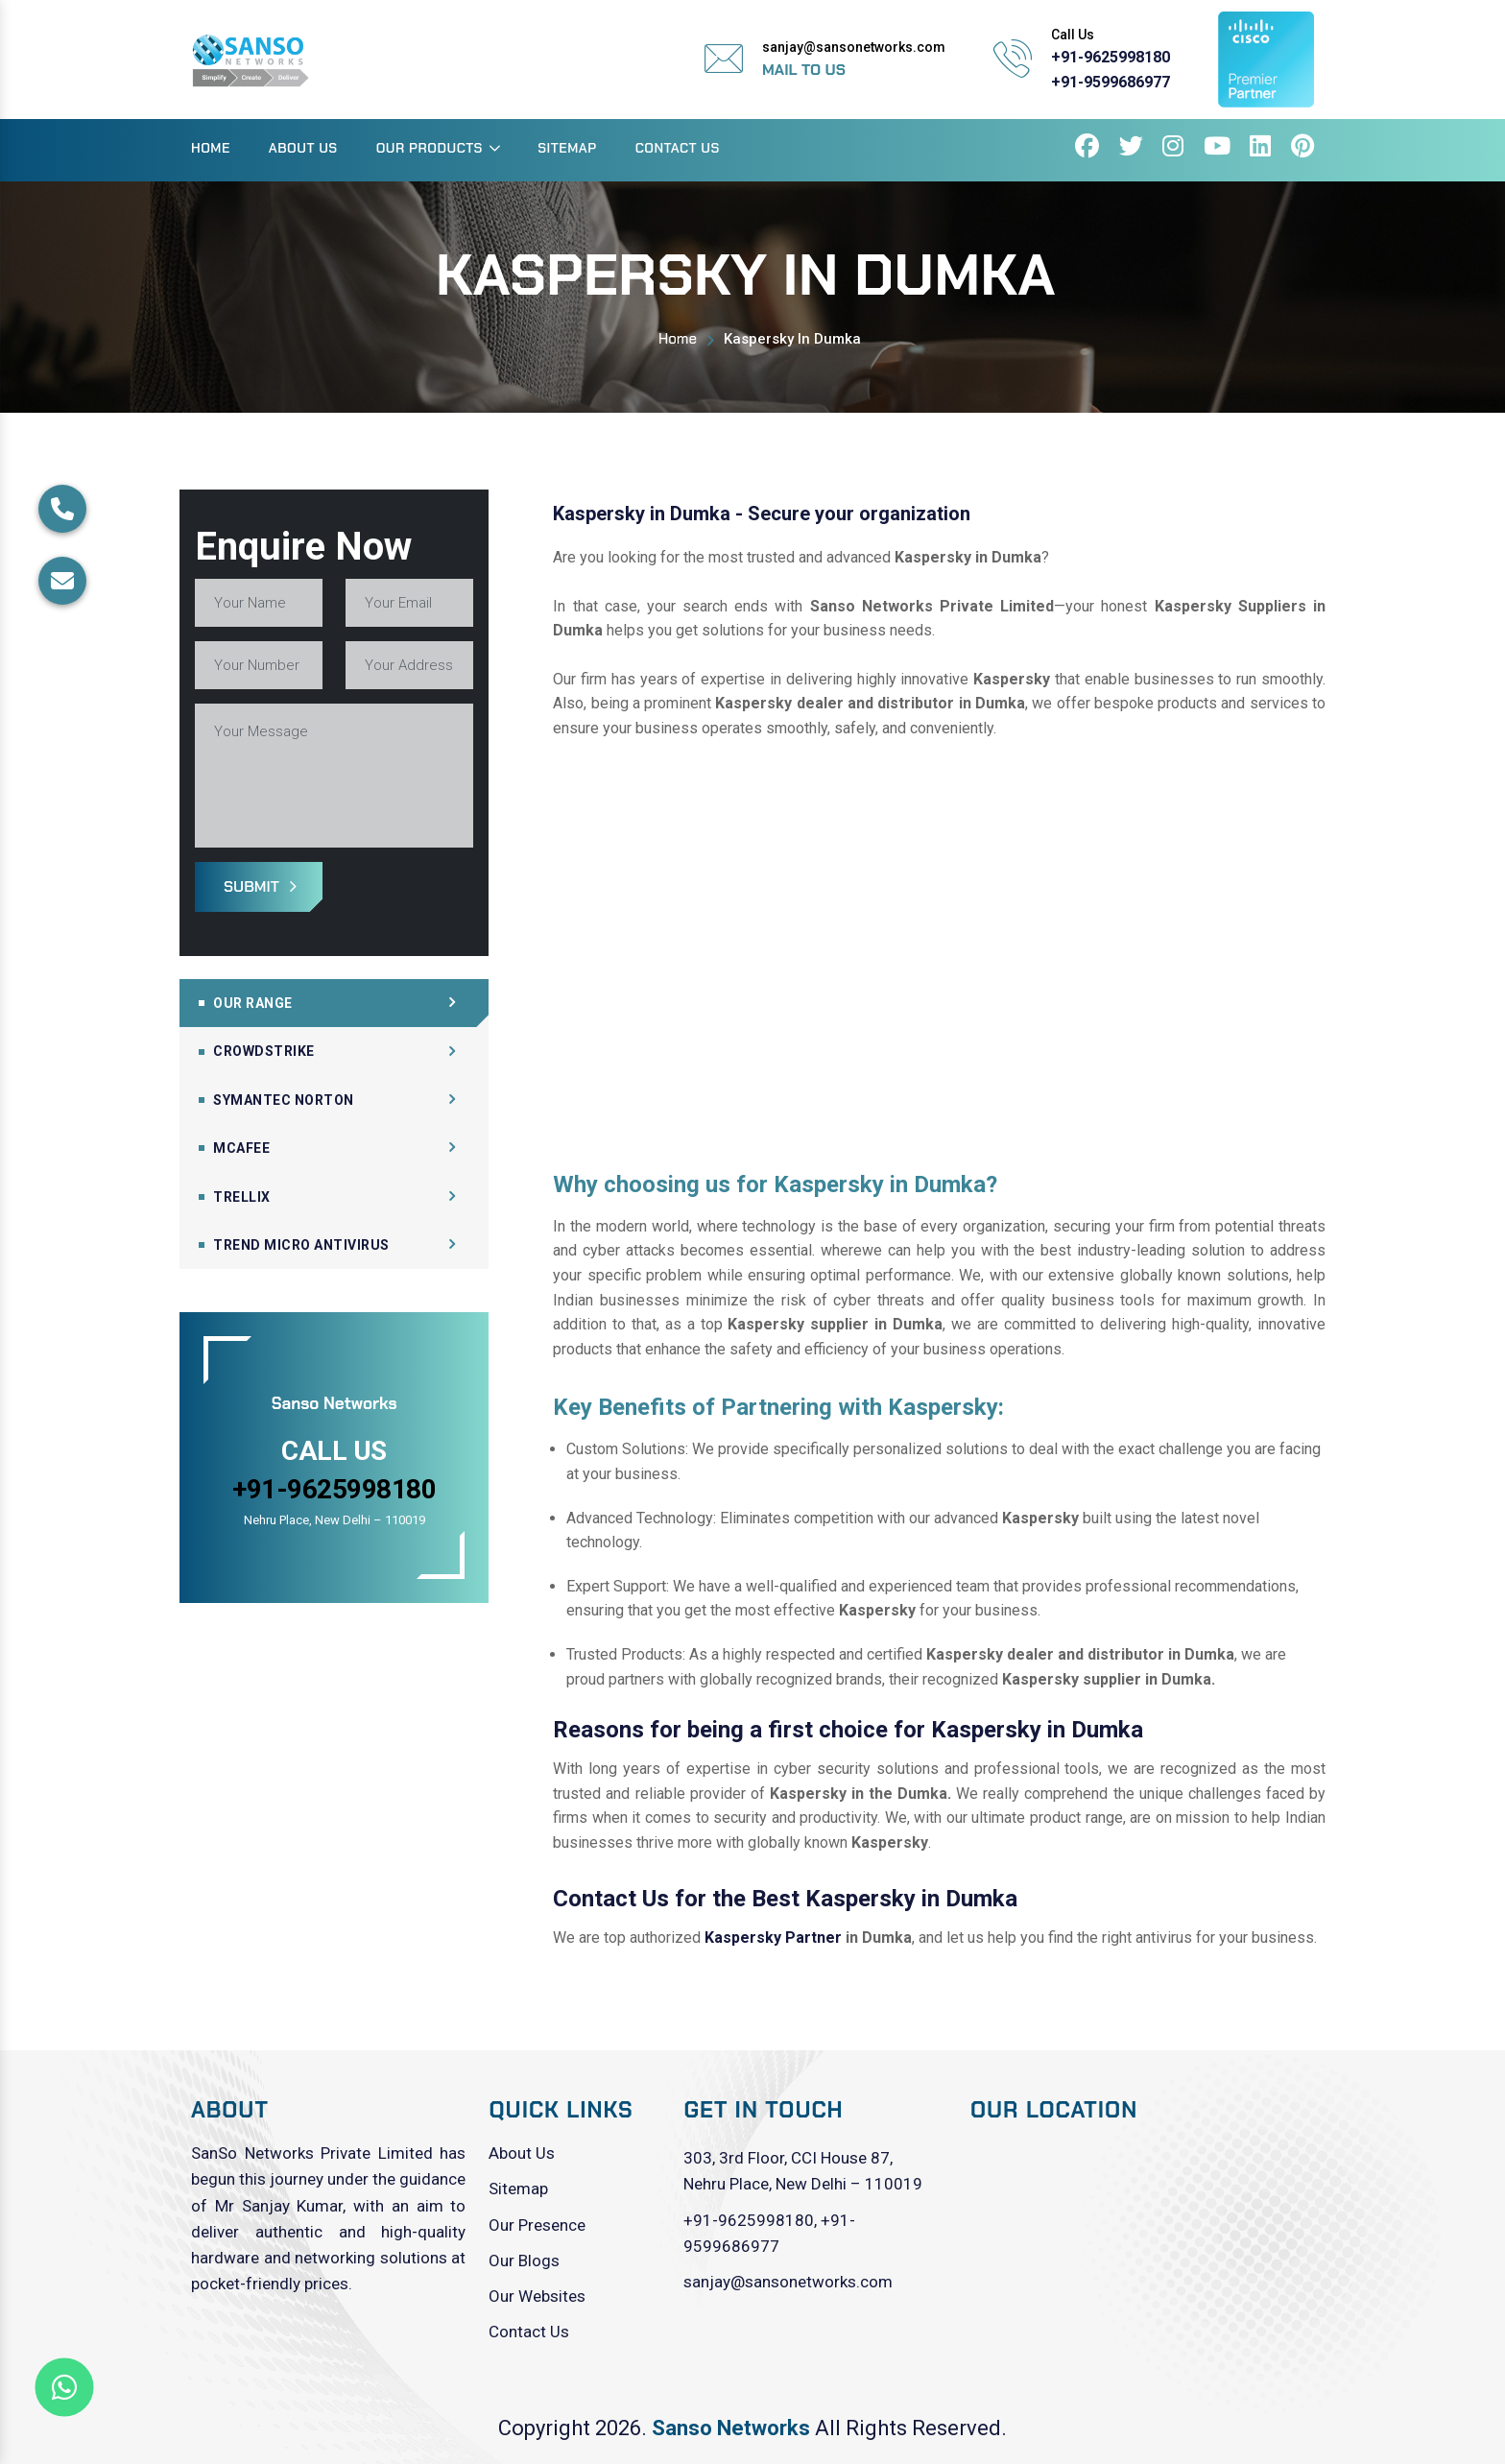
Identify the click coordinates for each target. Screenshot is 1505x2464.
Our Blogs (524, 2260)
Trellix (242, 1197)
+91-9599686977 (1110, 82)
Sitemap (567, 147)
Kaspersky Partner (773, 1937)
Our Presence (537, 2225)
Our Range (253, 1003)
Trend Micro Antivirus (301, 1245)
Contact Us (677, 147)
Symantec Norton (283, 1100)
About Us (303, 147)
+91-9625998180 (1110, 57)
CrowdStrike (264, 1051)
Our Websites (537, 2296)
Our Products (429, 147)
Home (210, 147)
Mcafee (241, 1148)
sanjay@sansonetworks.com (788, 2281)
